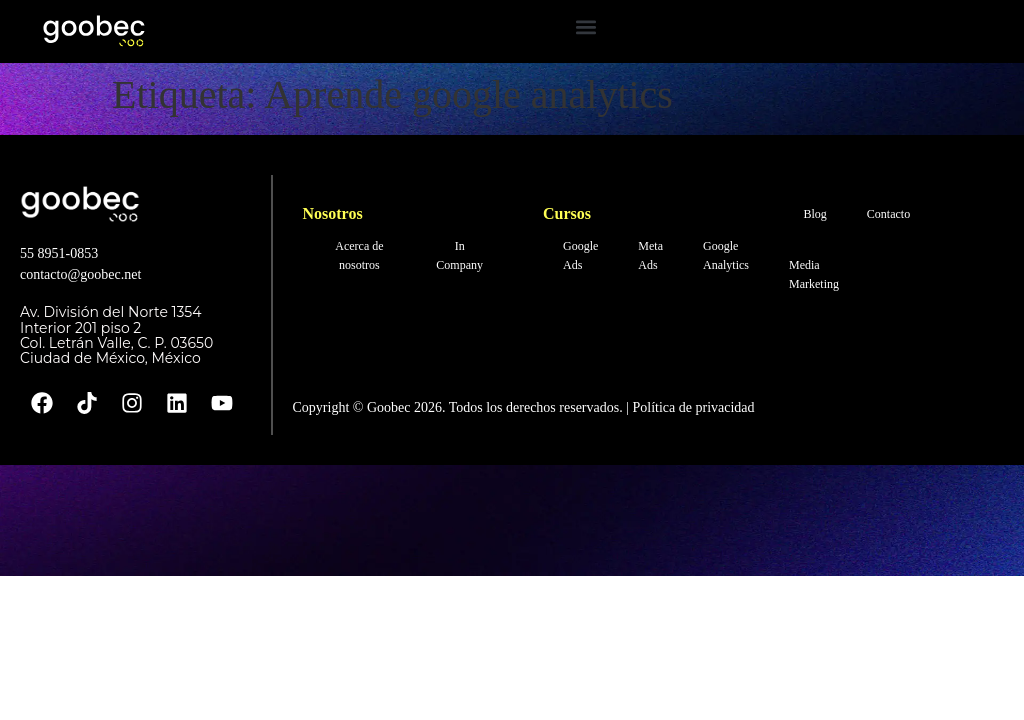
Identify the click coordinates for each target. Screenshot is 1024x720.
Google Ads (580, 255)
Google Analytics (726, 255)
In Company (459, 255)
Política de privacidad (692, 407)
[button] (585, 26)
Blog (815, 214)
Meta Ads (650, 255)
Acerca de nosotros (359, 255)
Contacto (888, 214)
